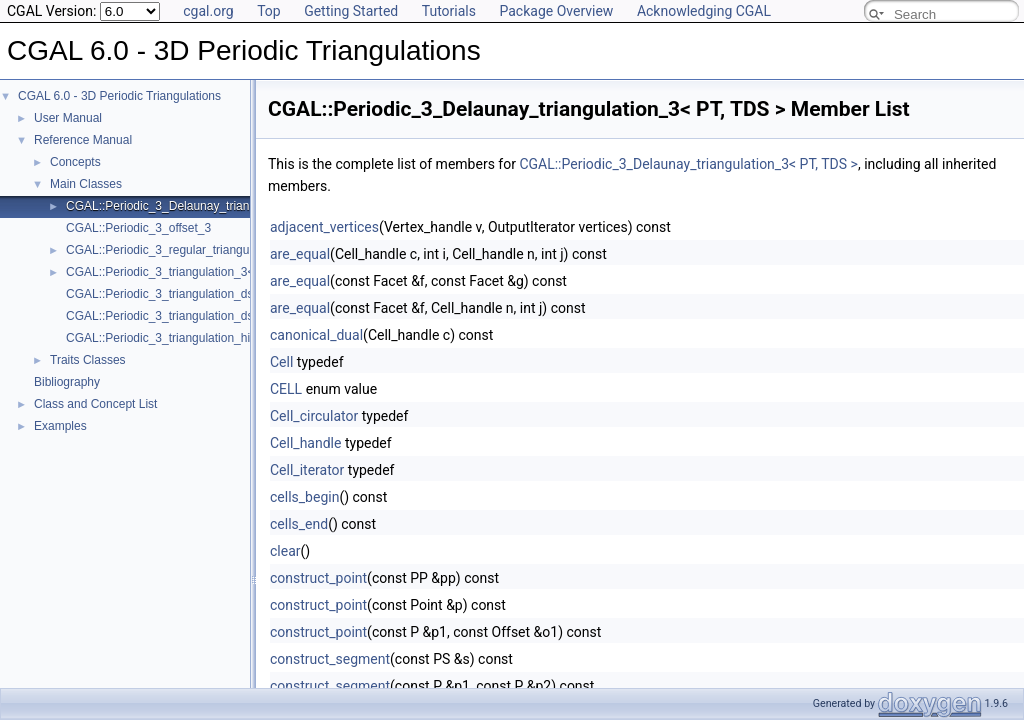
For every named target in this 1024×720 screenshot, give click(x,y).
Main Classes (86, 184)
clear (285, 551)
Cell (281, 362)
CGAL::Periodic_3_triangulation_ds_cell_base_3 (195, 294)
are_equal (300, 254)
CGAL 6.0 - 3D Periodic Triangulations (119, 96)
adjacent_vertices (324, 227)
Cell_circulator (314, 416)
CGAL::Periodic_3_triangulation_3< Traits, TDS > (197, 272)
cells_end (299, 524)
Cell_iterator (307, 470)
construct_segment (330, 659)
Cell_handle (305, 443)
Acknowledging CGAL (704, 11)
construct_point (318, 578)
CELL (286, 389)
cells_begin (304, 497)
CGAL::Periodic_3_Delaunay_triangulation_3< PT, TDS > (218, 206)
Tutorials (449, 11)
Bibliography (67, 382)
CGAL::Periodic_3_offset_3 (138, 228)
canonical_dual (316, 335)
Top (269, 11)
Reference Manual (83, 140)
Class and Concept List (95, 404)
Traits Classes (88, 360)
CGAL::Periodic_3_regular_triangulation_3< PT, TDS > (211, 250)
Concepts (75, 162)
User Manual (68, 118)
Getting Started (351, 11)
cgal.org (208, 11)
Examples (60, 426)
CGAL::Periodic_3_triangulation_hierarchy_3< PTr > (204, 338)
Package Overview (556, 11)
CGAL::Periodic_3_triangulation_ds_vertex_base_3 (202, 316)
